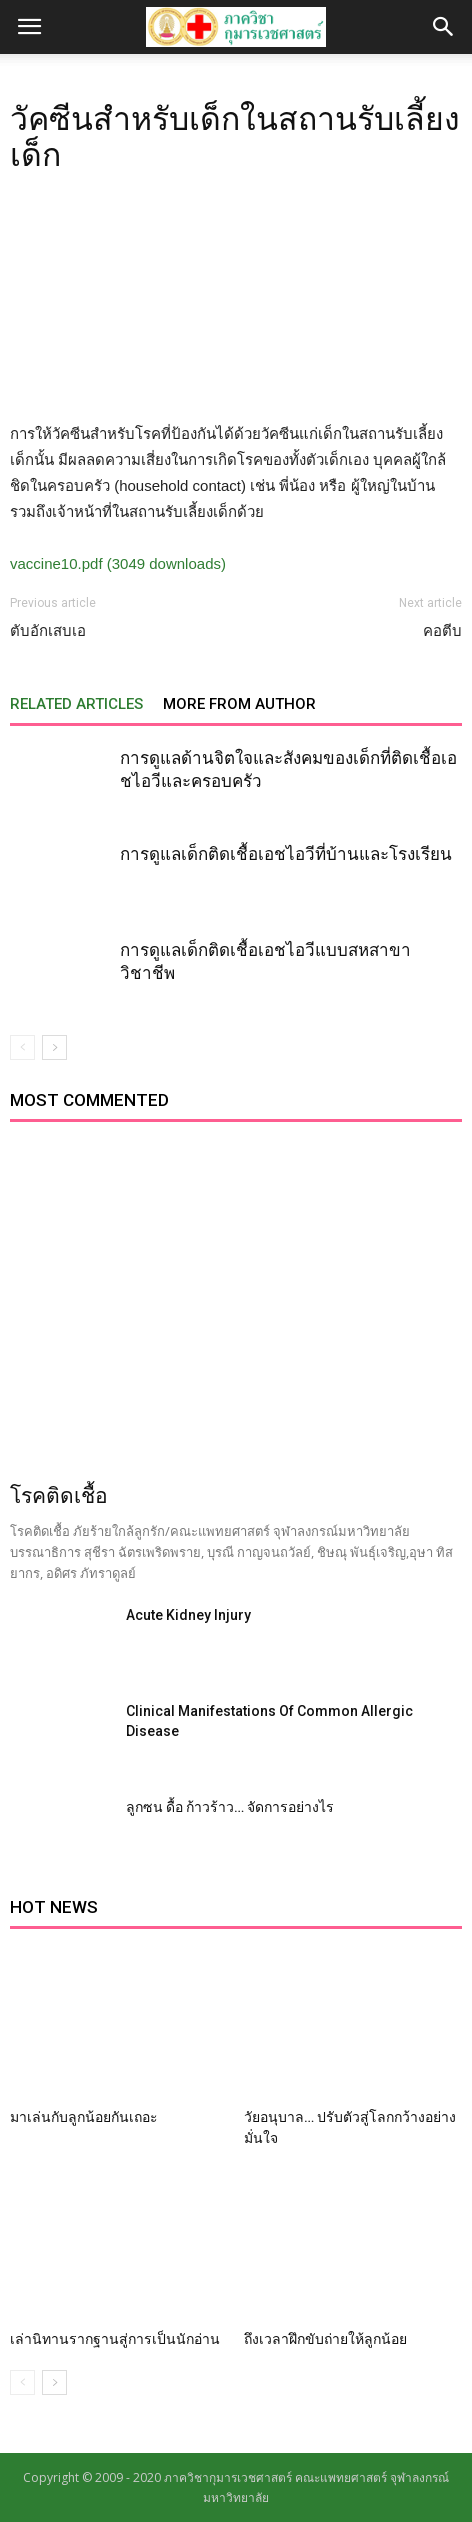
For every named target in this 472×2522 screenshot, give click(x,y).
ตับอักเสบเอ (48, 631)
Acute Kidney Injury (188, 1615)
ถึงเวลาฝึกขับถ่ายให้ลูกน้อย (325, 2339)
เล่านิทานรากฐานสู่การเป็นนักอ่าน (115, 2339)
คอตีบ (442, 631)
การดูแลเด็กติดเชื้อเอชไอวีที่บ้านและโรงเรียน (286, 854)
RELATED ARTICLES (76, 704)
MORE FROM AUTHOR (239, 704)
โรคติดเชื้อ (59, 1496)
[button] (444, 27)
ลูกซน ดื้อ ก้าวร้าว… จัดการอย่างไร (230, 1807)
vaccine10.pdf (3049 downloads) (118, 563)
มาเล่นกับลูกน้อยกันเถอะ (84, 2117)
